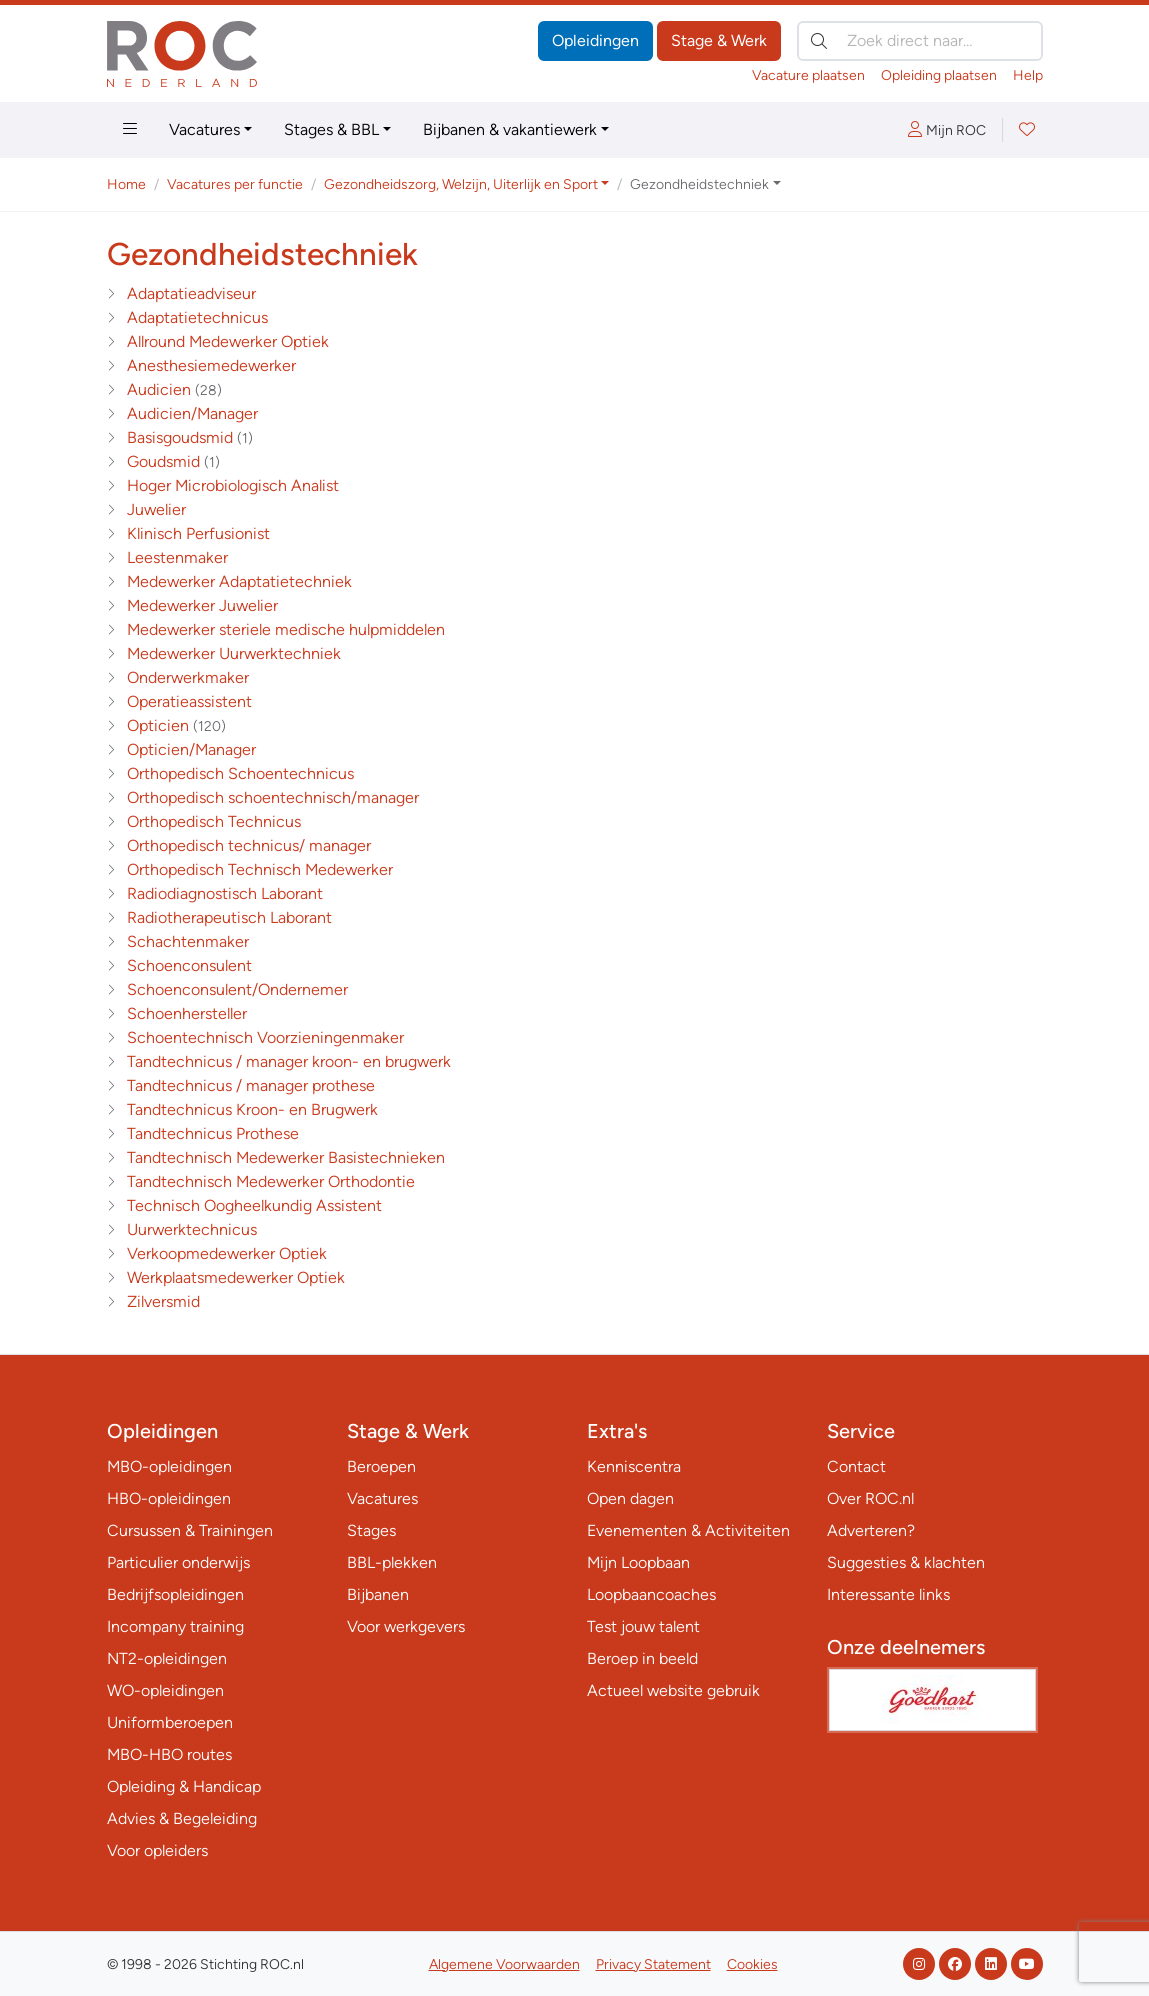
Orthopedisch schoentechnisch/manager (273, 797)
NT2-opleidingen (167, 1658)
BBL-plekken (392, 1562)
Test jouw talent (643, 1626)
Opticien (158, 725)
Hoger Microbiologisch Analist (233, 485)
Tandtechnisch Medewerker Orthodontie (271, 1181)
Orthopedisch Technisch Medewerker (260, 869)
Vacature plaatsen (808, 75)
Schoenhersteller (187, 1013)
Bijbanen (378, 1594)
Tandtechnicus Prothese (213, 1133)
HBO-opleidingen (169, 1498)
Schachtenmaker (188, 941)
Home (126, 184)
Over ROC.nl (870, 1498)
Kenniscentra (634, 1466)
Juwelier (156, 509)
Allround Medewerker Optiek (228, 341)
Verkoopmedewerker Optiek (227, 1253)
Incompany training (175, 1626)
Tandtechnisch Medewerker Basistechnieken (286, 1157)
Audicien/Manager (192, 413)
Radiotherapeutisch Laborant (229, 917)
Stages (371, 1530)
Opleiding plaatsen (939, 75)
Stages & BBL (331, 129)
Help (1028, 75)
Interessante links (888, 1594)
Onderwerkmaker (188, 677)
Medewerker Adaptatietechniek (239, 581)
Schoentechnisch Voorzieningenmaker (265, 1037)
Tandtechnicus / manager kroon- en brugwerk (289, 1061)
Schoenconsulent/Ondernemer (237, 989)
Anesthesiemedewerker (211, 365)
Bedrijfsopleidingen (175, 1594)
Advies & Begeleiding (182, 1818)
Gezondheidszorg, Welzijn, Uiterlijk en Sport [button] (461, 184)
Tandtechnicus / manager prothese (251, 1085)
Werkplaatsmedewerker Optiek (236, 1277)
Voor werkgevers (406, 1626)
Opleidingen (595, 40)
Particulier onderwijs (178, 1562)
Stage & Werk (719, 40)
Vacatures (204, 129)
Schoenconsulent (189, 965)
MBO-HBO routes (169, 1754)
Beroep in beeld (642, 1658)
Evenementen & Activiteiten (688, 1530)
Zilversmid (163, 1301)
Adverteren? (871, 1530)
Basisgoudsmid (180, 437)
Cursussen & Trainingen (190, 1530)
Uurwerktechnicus (192, 1229)
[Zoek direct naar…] (920, 41)
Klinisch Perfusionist (198, 533)
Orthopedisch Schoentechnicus (240, 773)
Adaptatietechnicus (197, 317)
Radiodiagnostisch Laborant (225, 893)
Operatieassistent (189, 701)
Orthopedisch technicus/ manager (249, 845)
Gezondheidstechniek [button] (699, 184)
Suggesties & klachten (906, 1562)
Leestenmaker (177, 557)
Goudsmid (163, 461)
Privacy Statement (653, 1964)
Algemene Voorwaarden (504, 1964)
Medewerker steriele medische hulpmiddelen (286, 629)
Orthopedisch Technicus (214, 821)
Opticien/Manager (191, 749)
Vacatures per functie (235, 184)
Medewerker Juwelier (202, 605)
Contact (856, 1466)
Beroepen (381, 1466)
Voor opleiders (157, 1850)
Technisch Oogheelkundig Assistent (254, 1205)
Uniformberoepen (170, 1722)
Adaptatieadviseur (191, 293)
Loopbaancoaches (651, 1594)
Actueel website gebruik (673, 1690)
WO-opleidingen (165, 1690)
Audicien (159, 389)
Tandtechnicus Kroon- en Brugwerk (252, 1109)
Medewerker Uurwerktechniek (234, 653)
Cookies (752, 1964)
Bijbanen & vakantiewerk (510, 129)
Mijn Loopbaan (638, 1562)
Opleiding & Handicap (184, 1786)
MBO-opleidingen (169, 1466)
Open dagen (630, 1498)
